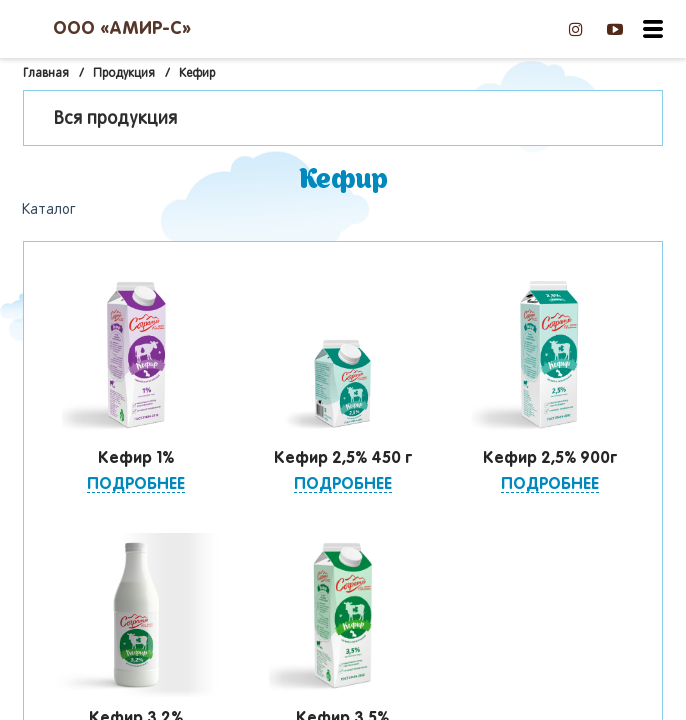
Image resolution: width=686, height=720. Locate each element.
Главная (46, 74)
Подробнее (136, 484)
